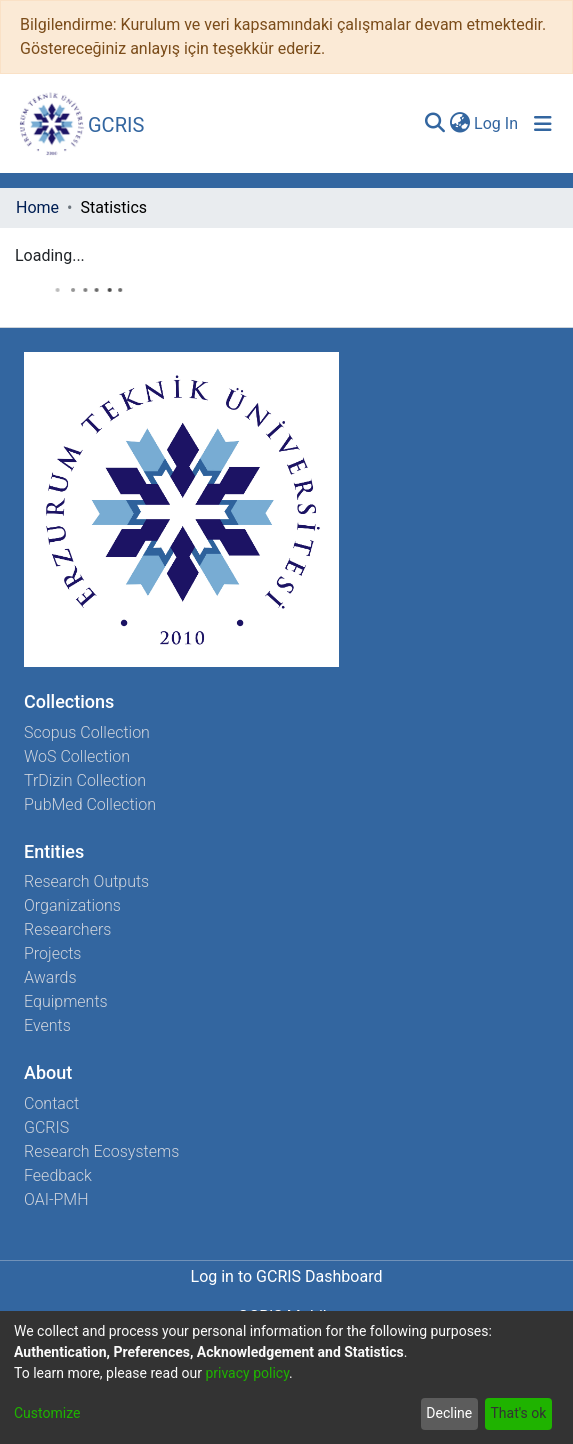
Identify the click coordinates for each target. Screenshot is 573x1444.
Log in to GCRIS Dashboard (287, 1276)
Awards (50, 977)
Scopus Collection (87, 732)
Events (47, 1025)
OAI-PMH (56, 1199)
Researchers (67, 929)
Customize (47, 1413)
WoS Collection (77, 756)
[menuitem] (459, 124)
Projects (52, 953)
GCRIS (46, 1127)
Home (37, 207)
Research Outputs (86, 881)
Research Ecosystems (101, 1151)
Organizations (72, 905)
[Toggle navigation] (543, 124)
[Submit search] (434, 124)
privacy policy (247, 1373)
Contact (51, 1103)
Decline (449, 1413)
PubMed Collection (90, 804)
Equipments (66, 1001)
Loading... (50, 255)
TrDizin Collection (85, 780)
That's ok (518, 1413)
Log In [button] (497, 123)
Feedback (58, 1175)
